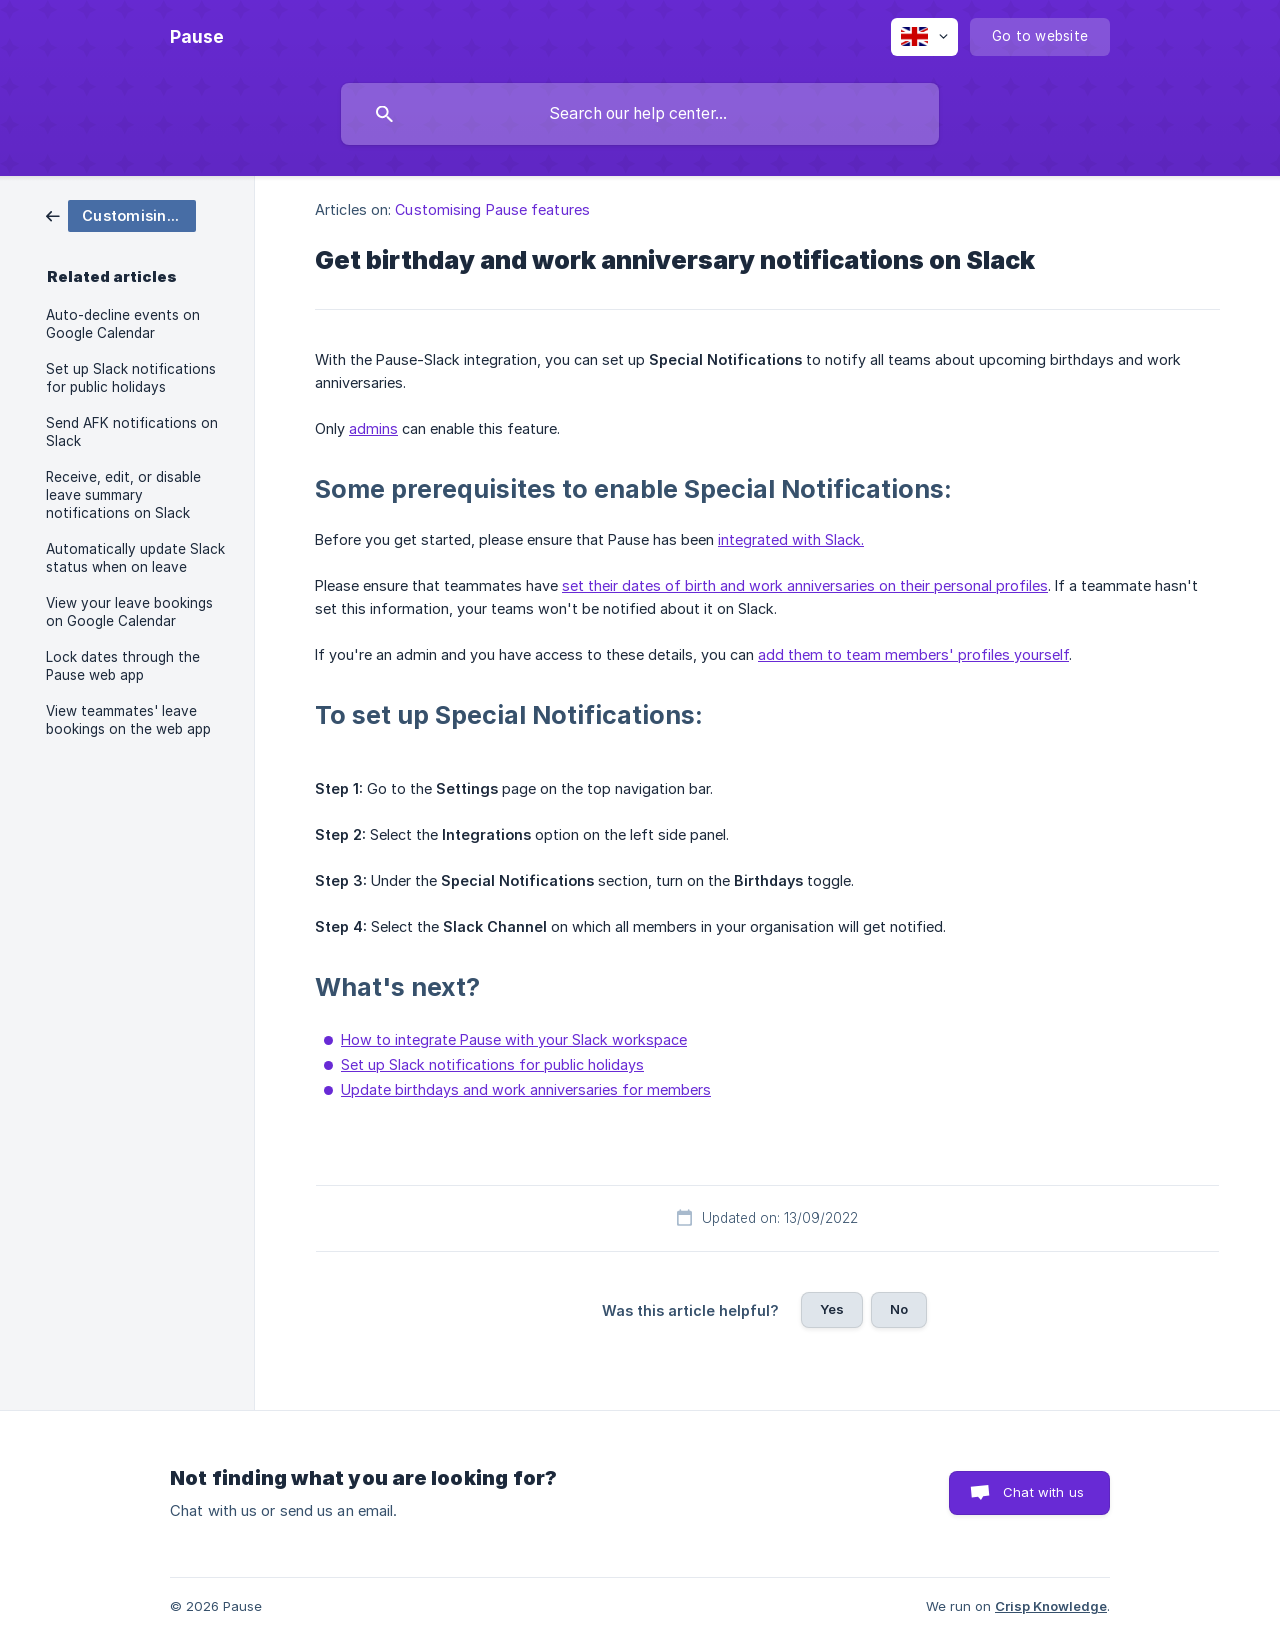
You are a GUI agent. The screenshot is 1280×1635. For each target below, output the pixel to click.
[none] (197, 37)
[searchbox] (640, 114)
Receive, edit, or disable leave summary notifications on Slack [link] (123, 495)
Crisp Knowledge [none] (1051, 1606)
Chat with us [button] (1043, 1492)
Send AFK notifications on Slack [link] (132, 432)
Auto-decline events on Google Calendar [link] (123, 324)
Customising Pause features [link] (492, 209)
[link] (121, 214)
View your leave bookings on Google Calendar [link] (129, 612)
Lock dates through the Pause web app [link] (123, 666)
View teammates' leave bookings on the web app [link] (128, 720)
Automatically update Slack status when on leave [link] (135, 558)
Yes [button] (832, 1309)
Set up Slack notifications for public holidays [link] (131, 378)
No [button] (899, 1309)
